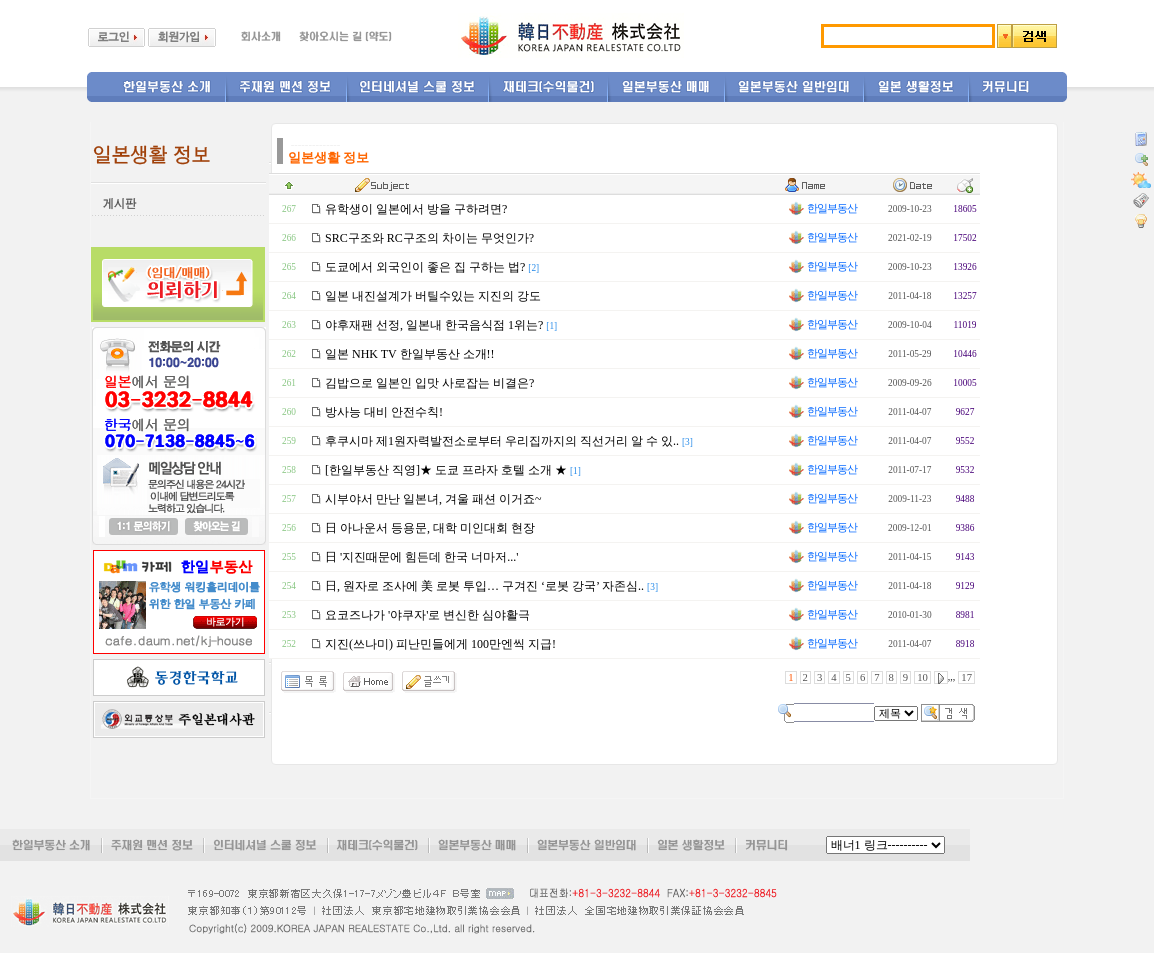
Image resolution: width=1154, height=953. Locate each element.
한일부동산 (822, 208)
